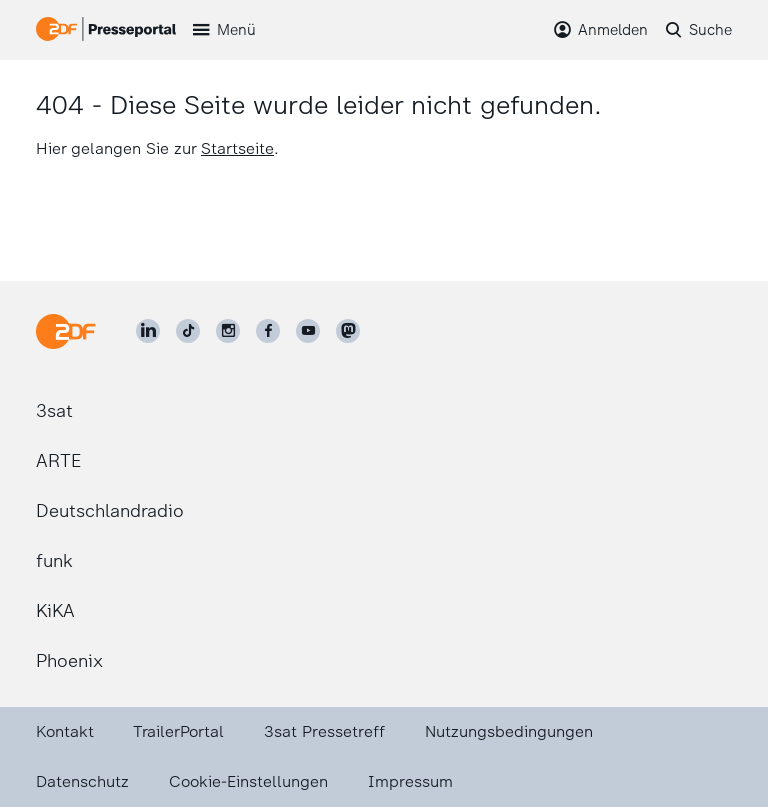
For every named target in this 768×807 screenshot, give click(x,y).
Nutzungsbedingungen (509, 731)
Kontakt (65, 731)
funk (54, 561)
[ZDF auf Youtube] (308, 331)
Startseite (237, 148)
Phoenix (69, 661)
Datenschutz (82, 781)
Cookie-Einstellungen (248, 781)
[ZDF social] (348, 331)
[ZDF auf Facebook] (268, 331)
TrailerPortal (178, 731)
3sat (54, 411)
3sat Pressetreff (324, 731)
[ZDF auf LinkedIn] (148, 331)
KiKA (55, 611)
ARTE (58, 461)
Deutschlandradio (110, 511)
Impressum (410, 781)
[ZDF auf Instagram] (228, 331)
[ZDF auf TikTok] (188, 331)
